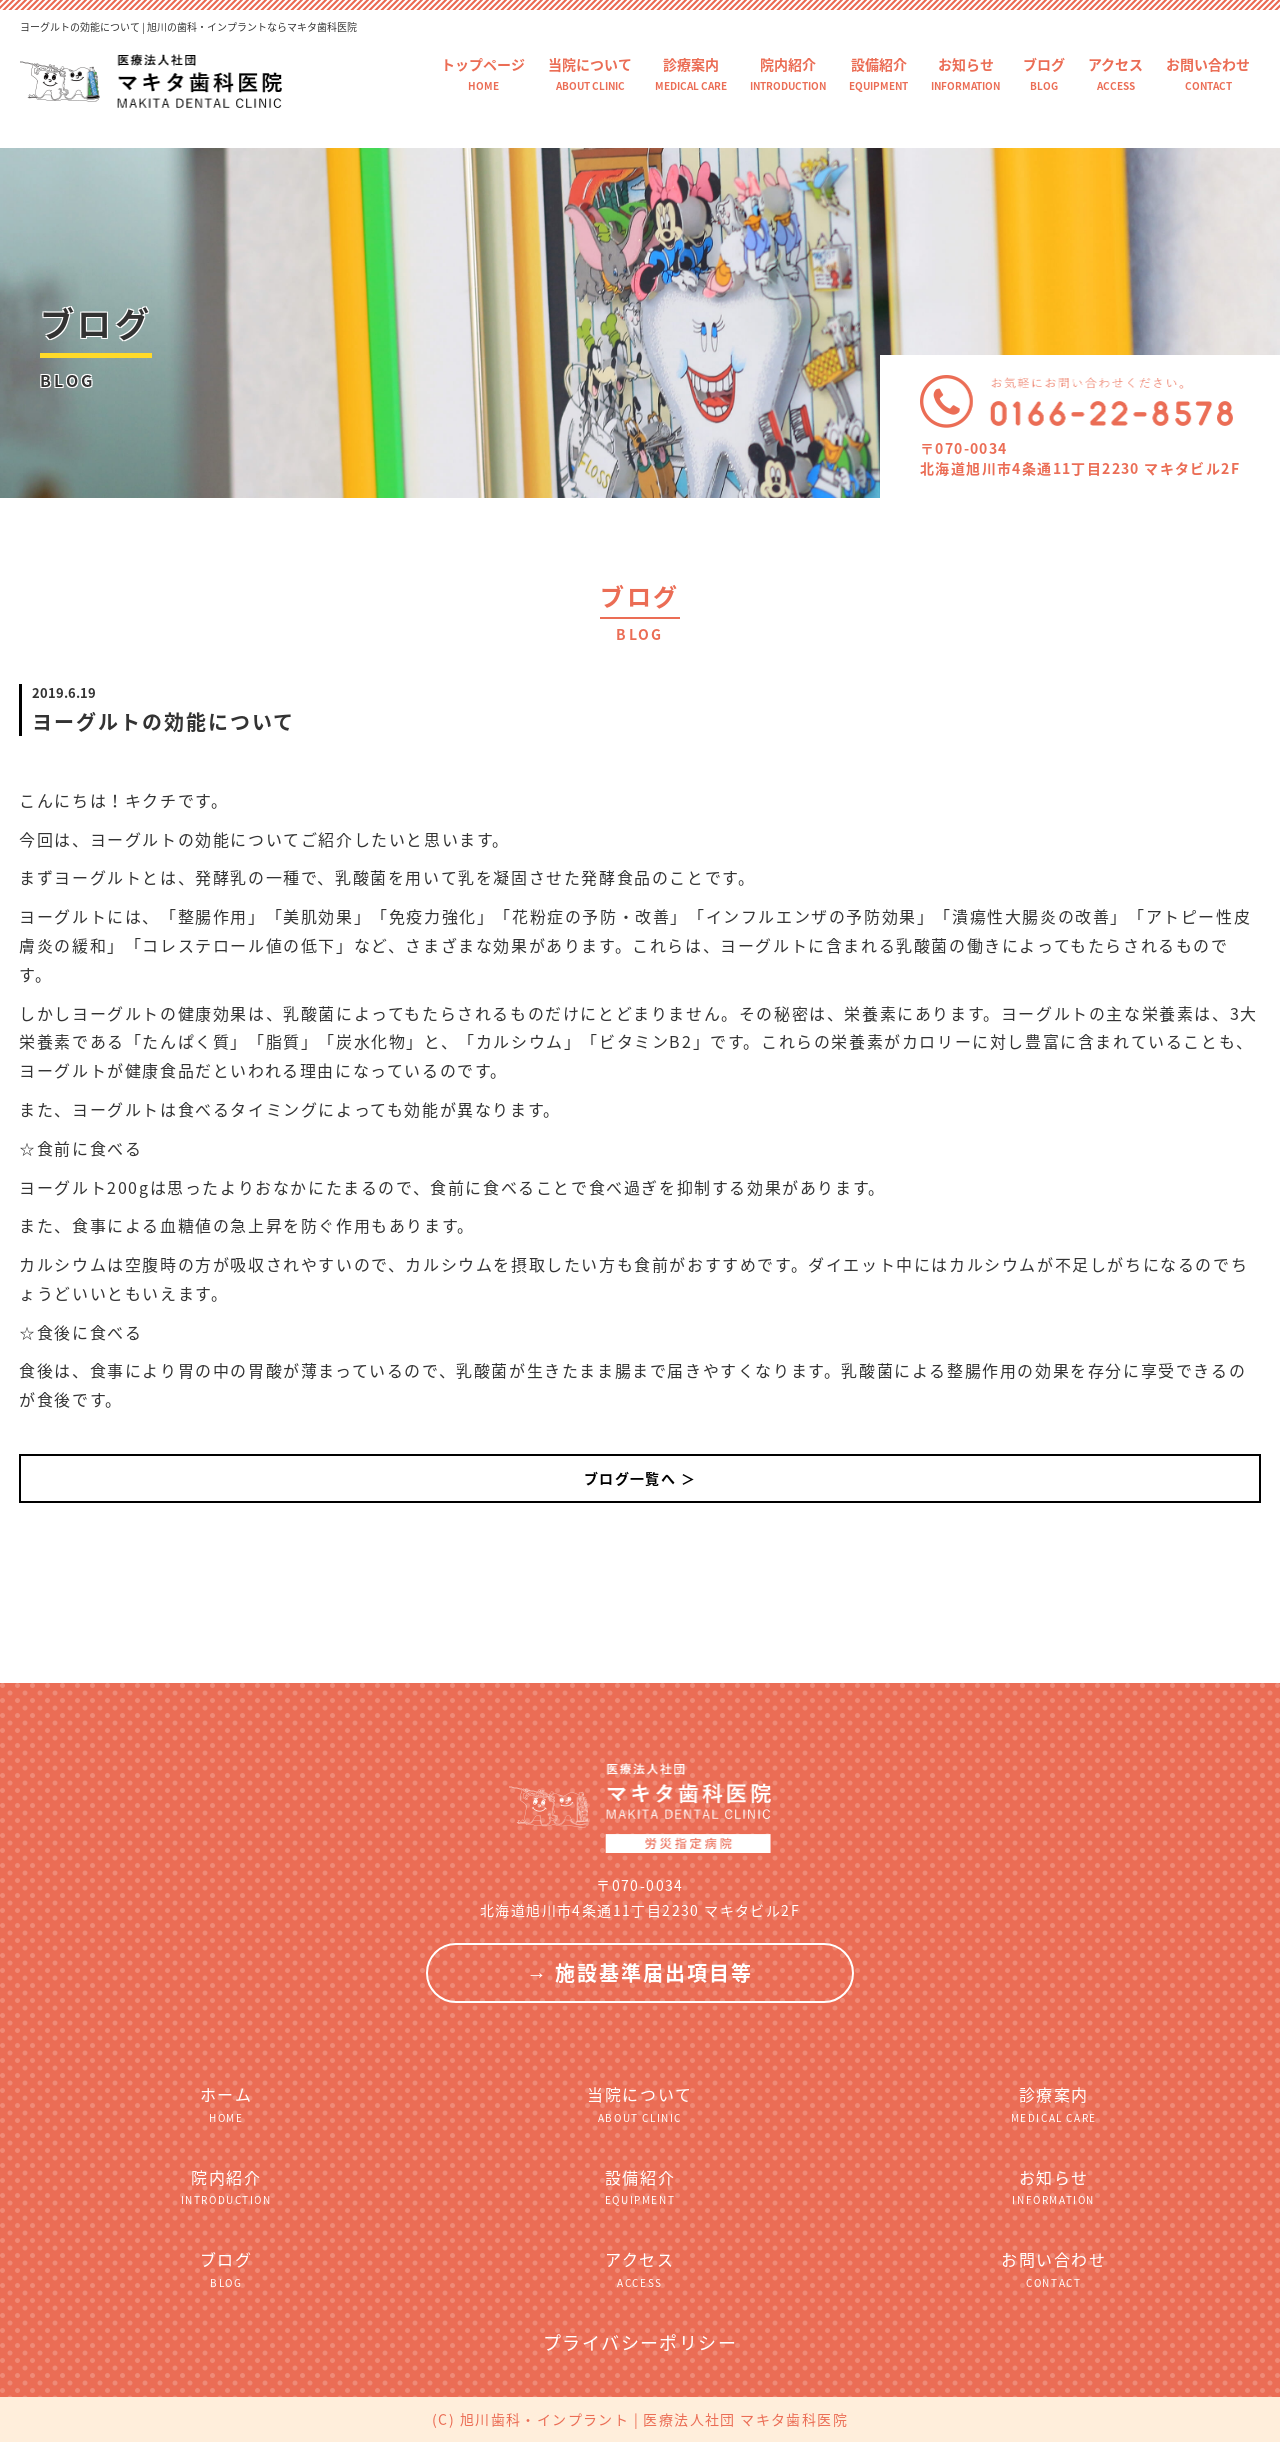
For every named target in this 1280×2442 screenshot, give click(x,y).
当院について (590, 73)
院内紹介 (788, 73)
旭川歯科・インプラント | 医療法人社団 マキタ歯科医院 (654, 2419)
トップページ (483, 73)
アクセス (1115, 73)
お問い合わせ (1208, 73)
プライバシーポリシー (640, 2342)
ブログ (1044, 73)
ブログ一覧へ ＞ (640, 1478)
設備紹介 (878, 73)
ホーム (226, 2103)
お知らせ (965, 73)
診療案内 (691, 73)
